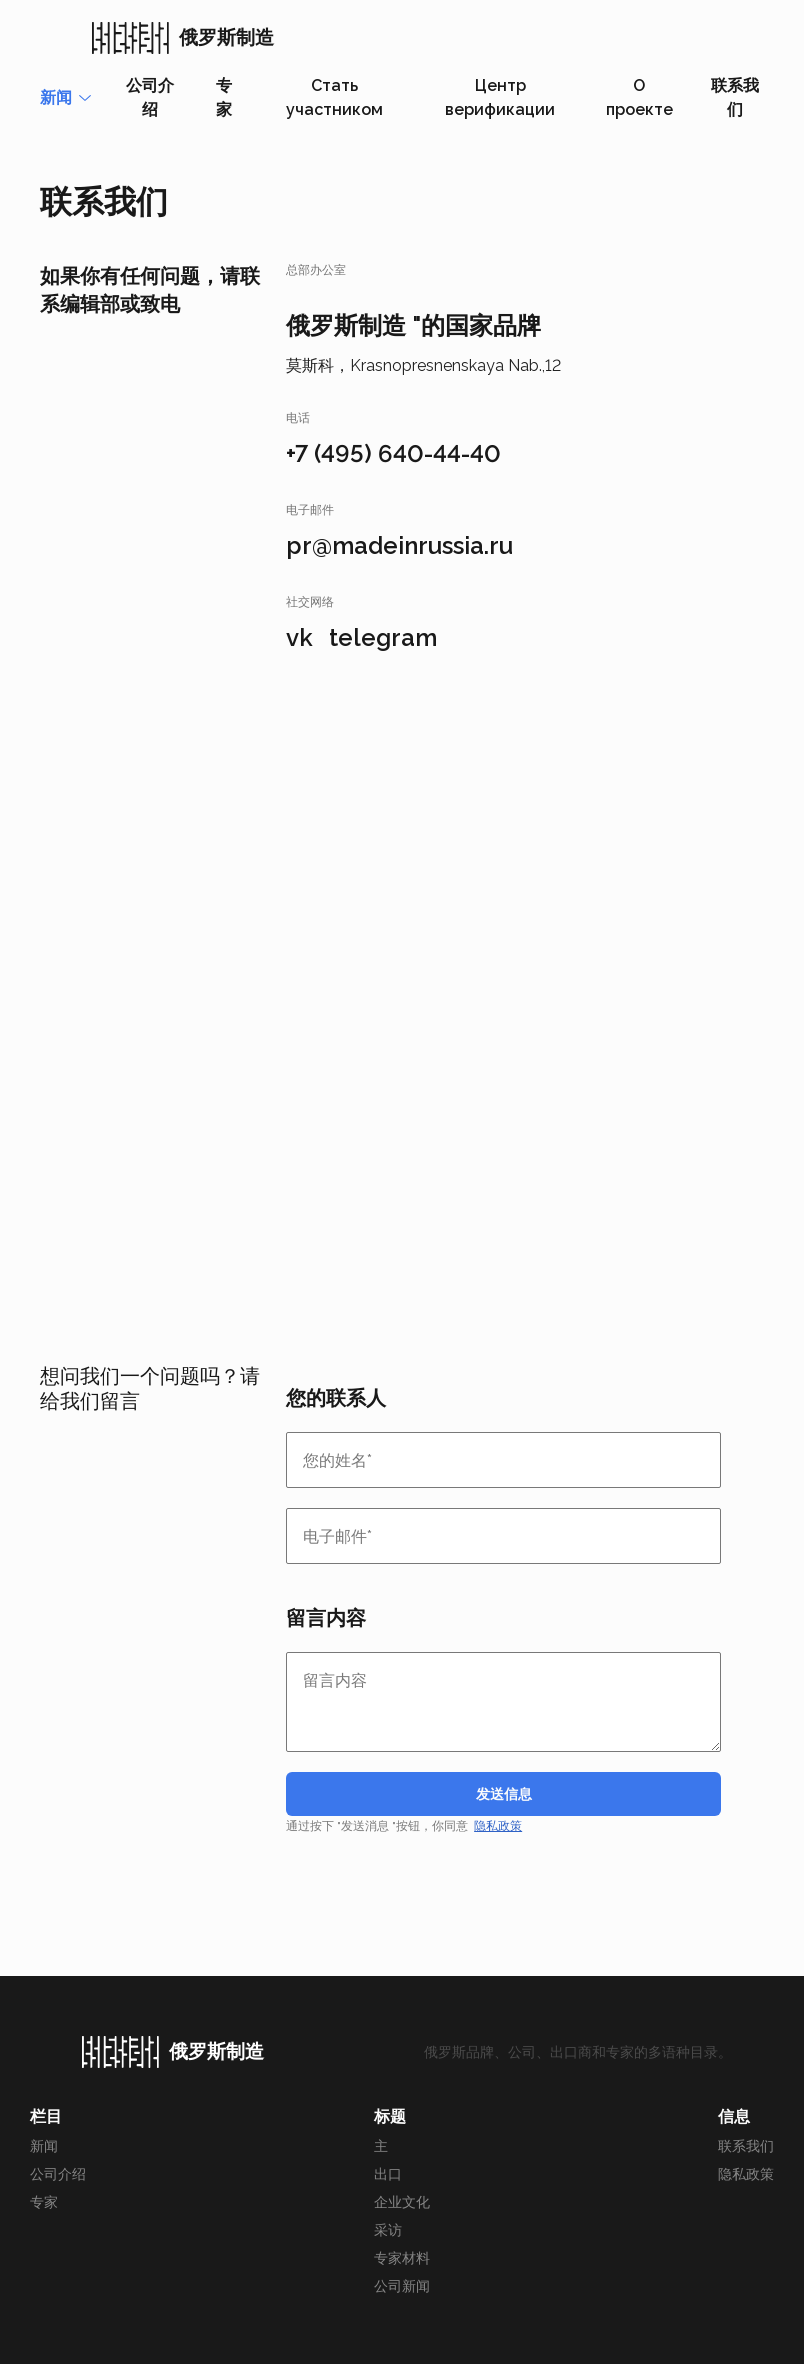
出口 (388, 2174)
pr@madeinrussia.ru (399, 545)
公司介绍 (150, 97)
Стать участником (334, 97)
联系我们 (735, 97)
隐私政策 (498, 1826)
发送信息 (504, 1794)
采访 (388, 2230)
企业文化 (402, 2202)
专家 (224, 97)
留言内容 (326, 1618)
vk (299, 637)
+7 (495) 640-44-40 (393, 453)
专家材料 (402, 2258)
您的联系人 (336, 1398)
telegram (383, 637)
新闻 (44, 2146)
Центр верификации (500, 97)
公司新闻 (402, 2286)
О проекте (639, 97)
